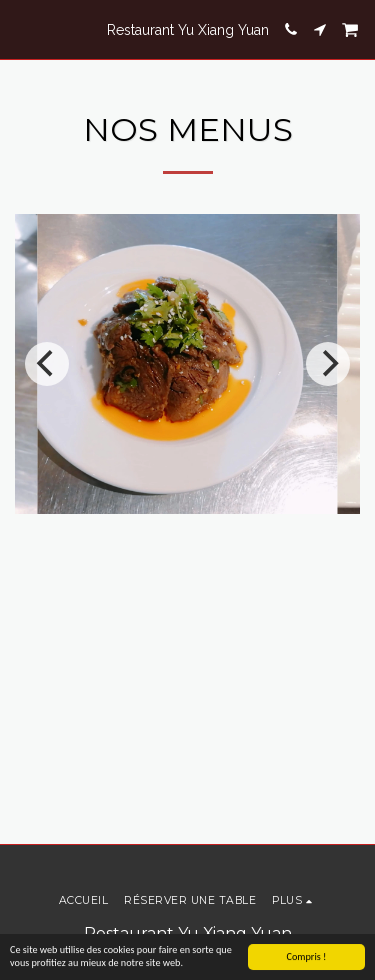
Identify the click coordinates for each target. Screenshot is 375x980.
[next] (328, 364)
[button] (22, 29)
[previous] (47, 364)
